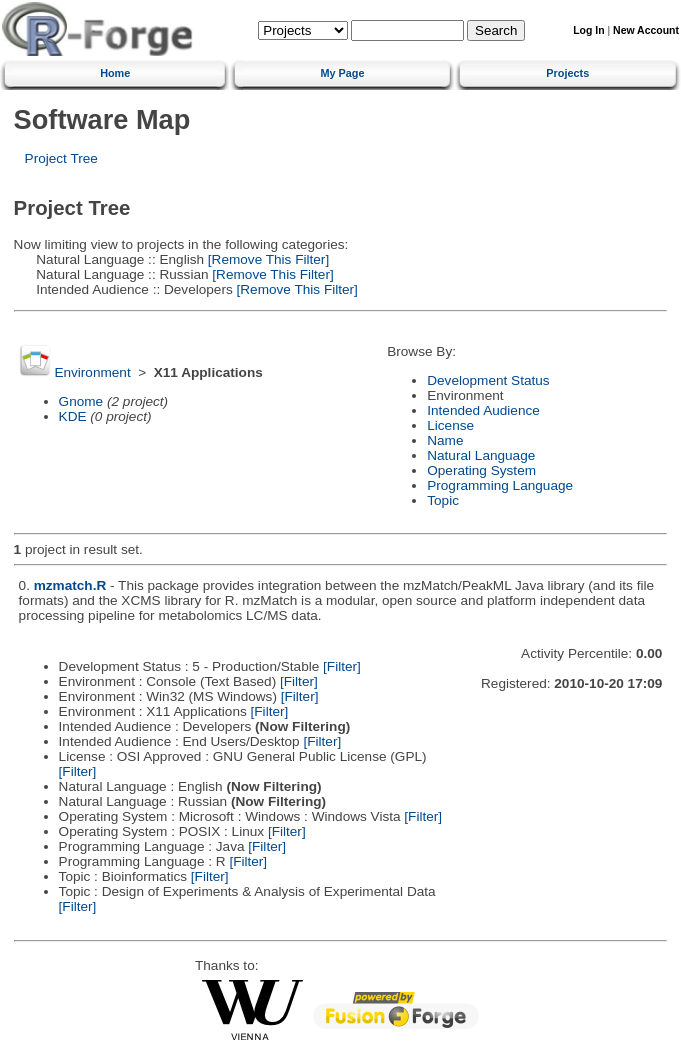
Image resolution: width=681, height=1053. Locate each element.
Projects (567, 73)
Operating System (481, 470)
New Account (646, 30)
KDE (73, 416)
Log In (588, 30)
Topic (443, 500)
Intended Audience (483, 410)
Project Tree (61, 158)
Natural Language (481, 455)
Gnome (81, 401)
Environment (92, 372)
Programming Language (500, 485)
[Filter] (342, 666)
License (450, 425)
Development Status (488, 380)
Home (115, 73)
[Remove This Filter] (266, 259)
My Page (342, 73)
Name (445, 440)
